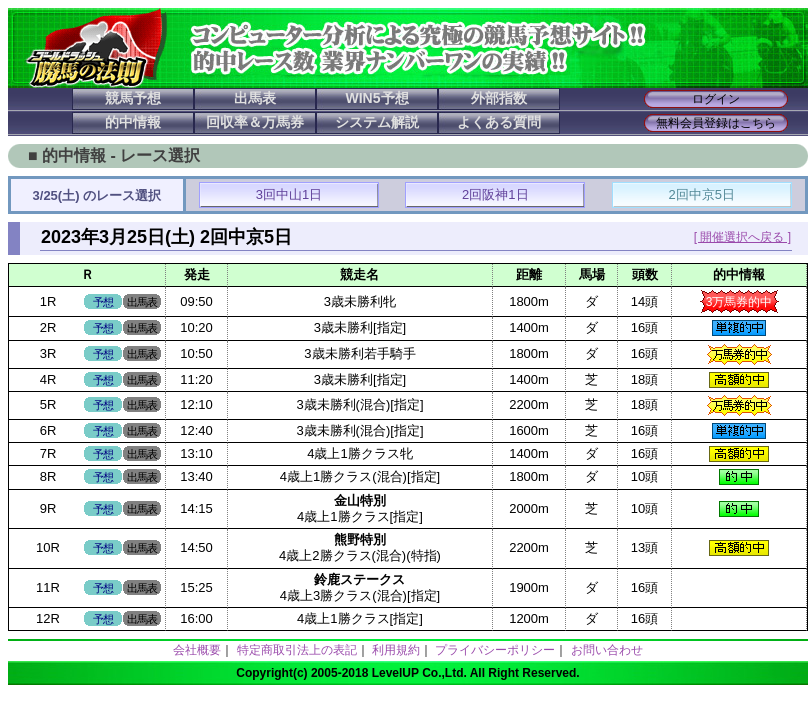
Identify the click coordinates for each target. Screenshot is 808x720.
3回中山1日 (289, 194)
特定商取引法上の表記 (297, 650)
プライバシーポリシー (495, 650)
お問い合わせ (607, 650)
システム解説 (377, 122)
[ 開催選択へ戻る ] (742, 237)
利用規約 (396, 650)
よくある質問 (499, 122)
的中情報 (133, 122)
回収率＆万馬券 (255, 122)
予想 (103, 302)
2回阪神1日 (495, 194)
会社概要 (197, 650)
